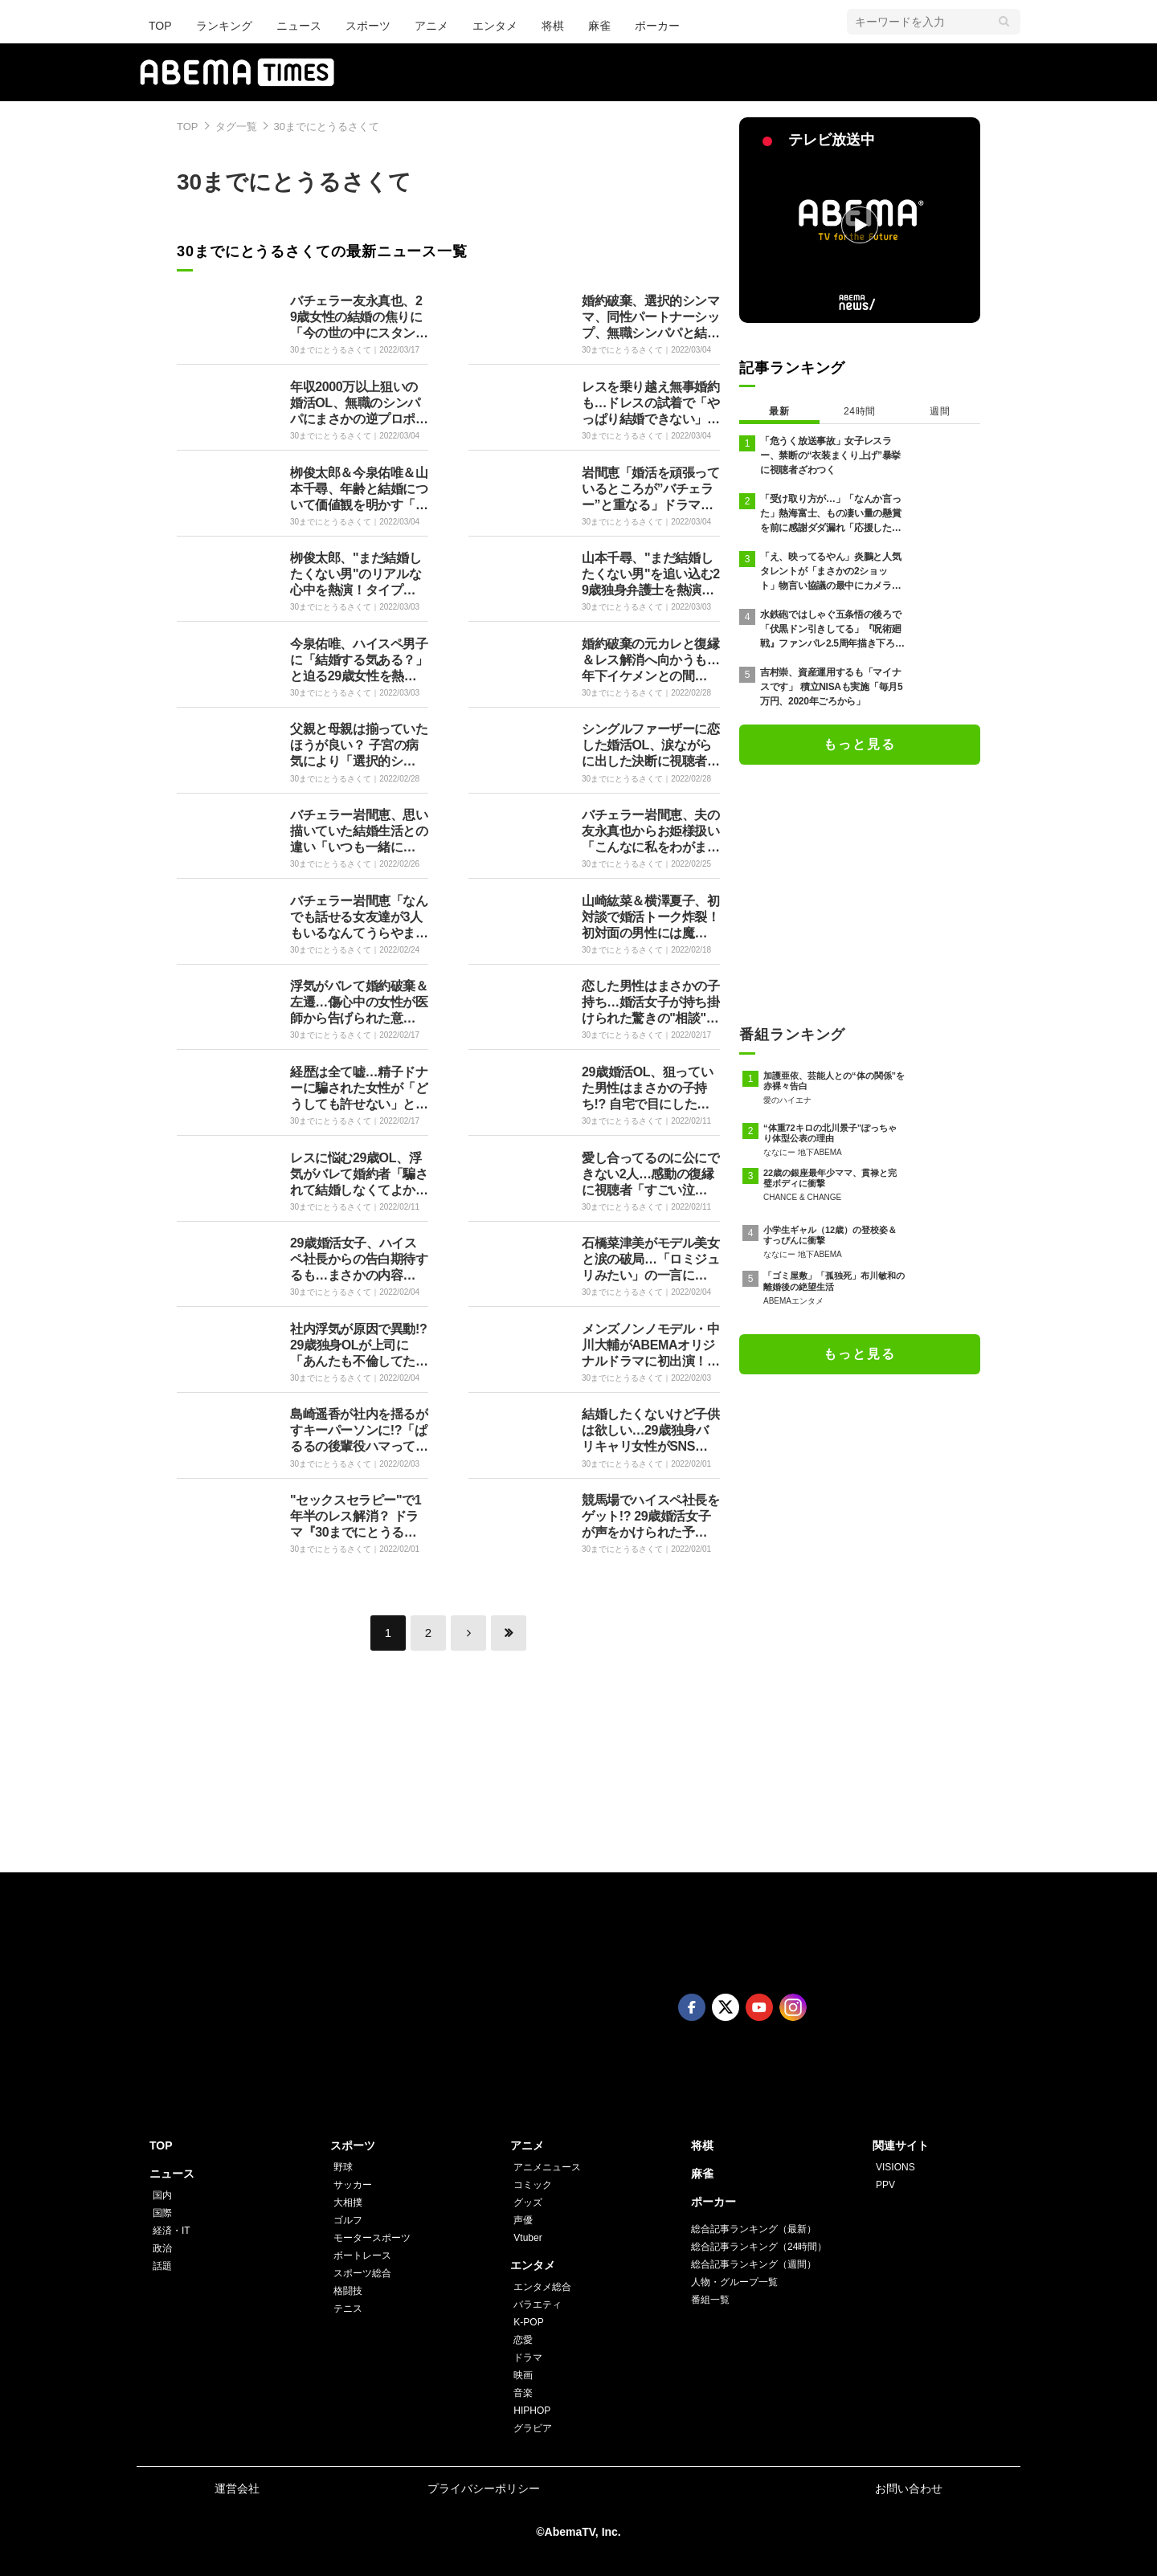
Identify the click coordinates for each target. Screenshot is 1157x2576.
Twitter (725, 2007)
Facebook (691, 2007)
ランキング (224, 25)
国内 (162, 2195)
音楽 (523, 2392)
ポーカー (657, 25)
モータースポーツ (372, 2237)
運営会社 (237, 2488)
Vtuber (527, 2237)
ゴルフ (347, 2220)
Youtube (759, 2007)
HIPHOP (531, 2410)
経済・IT (171, 2230)
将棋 (553, 25)
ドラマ (527, 2357)
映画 (523, 2375)
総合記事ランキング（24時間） (759, 2246)
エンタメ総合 (542, 2286)
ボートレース (362, 2255)
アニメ (431, 25)
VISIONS (895, 2167)
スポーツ (367, 25)
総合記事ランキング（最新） (753, 2229)
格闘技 (347, 2290)
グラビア (532, 2428)
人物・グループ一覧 (734, 2282)
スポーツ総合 (362, 2273)
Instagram (793, 2007)
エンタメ (494, 25)
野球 (343, 2167)
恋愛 (523, 2339)
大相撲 (347, 2202)
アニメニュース (547, 2167)
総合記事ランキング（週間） (753, 2264)
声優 (523, 2220)
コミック (532, 2184)
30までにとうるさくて (326, 126)
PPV (885, 2184)
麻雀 (599, 25)
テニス (347, 2308)
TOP (160, 25)
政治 (162, 2248)
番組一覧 (710, 2299)
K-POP (528, 2322)
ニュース (298, 25)
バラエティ (537, 2304)
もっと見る (860, 744)
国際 (162, 2213)
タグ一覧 (236, 126)
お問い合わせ (908, 2488)
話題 (162, 2266)
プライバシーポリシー (483, 2488)
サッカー (352, 2184)
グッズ (527, 2202)
